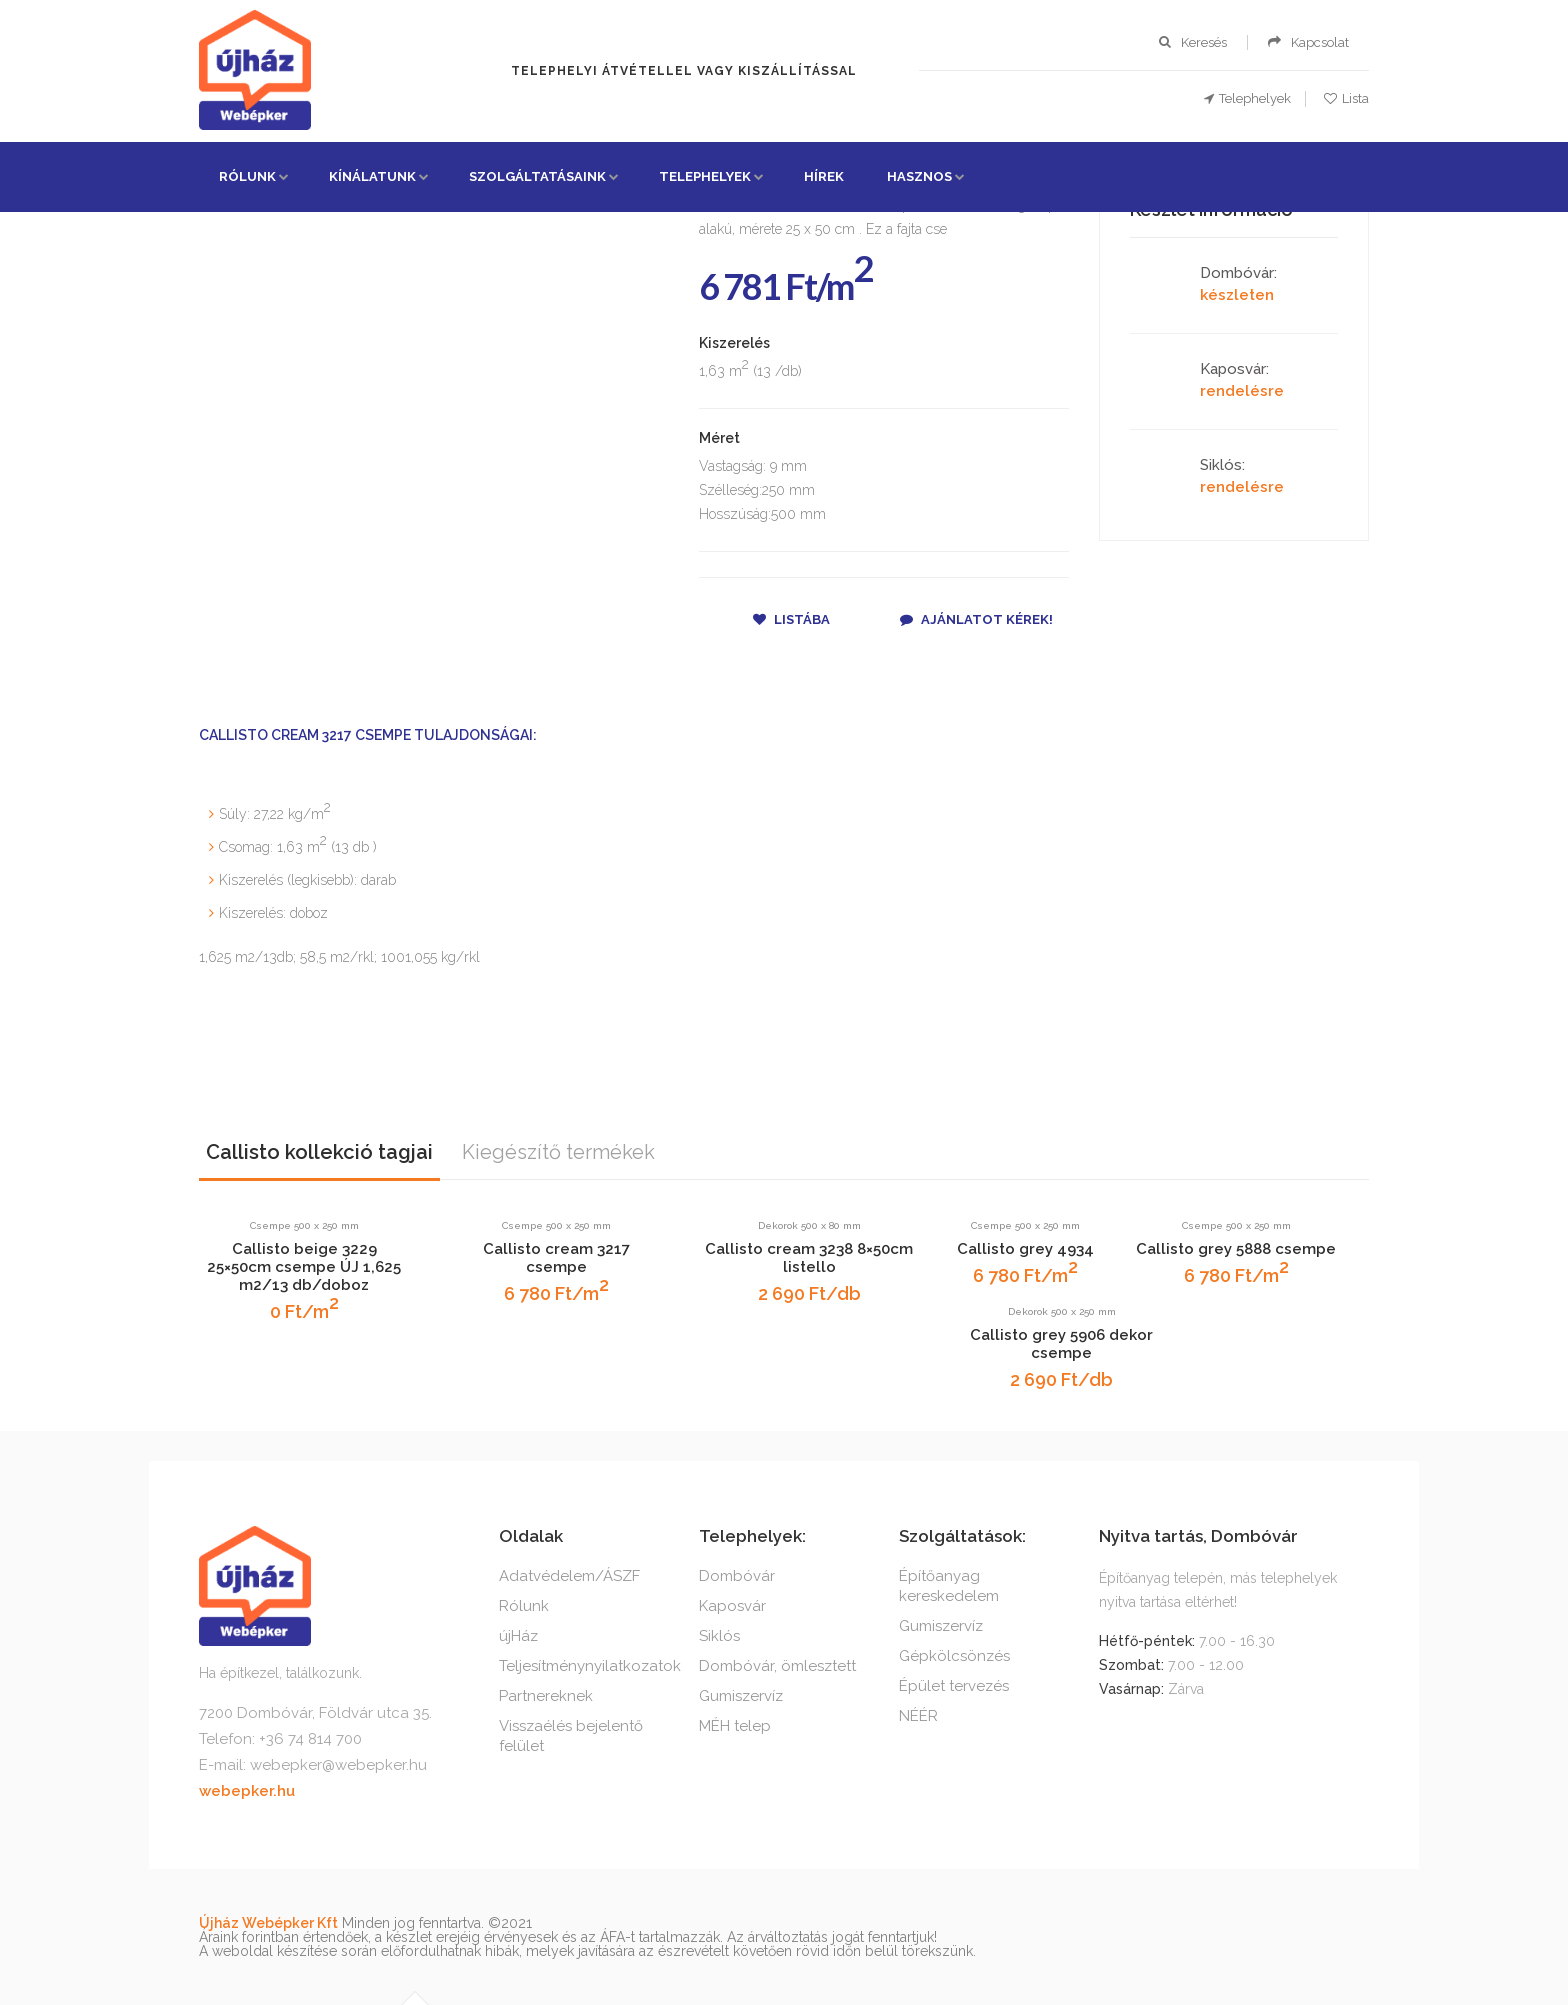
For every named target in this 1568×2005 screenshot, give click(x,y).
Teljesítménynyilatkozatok (590, 1666)
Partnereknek (546, 1696)
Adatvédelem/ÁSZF (569, 1576)
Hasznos (919, 176)
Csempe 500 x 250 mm (304, 1225)
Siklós (719, 1636)
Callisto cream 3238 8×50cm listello (809, 1258)
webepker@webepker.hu (338, 1765)
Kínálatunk (372, 176)
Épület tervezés (954, 1686)
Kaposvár (732, 1606)
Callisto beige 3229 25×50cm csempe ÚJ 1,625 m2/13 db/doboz (304, 1267)
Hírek (824, 176)
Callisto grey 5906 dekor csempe (1061, 1344)
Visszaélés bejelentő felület (571, 1736)
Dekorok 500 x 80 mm (809, 1225)
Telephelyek (705, 176)
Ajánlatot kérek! (976, 619)
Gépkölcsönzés (954, 1656)
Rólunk (247, 176)
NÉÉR (918, 1716)
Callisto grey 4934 (1025, 1249)
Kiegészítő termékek (558, 1152)
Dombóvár (737, 1576)
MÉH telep (735, 1726)
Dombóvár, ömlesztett (777, 1666)
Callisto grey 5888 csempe (1236, 1249)
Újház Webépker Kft (268, 1923)
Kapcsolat (1320, 42)
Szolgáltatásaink (537, 176)
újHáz (518, 1636)
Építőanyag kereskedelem (949, 1586)
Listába (791, 619)
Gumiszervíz (741, 1696)
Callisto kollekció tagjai (319, 1152)
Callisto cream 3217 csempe (556, 1258)
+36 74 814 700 (310, 1739)
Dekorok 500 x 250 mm (1062, 1311)
